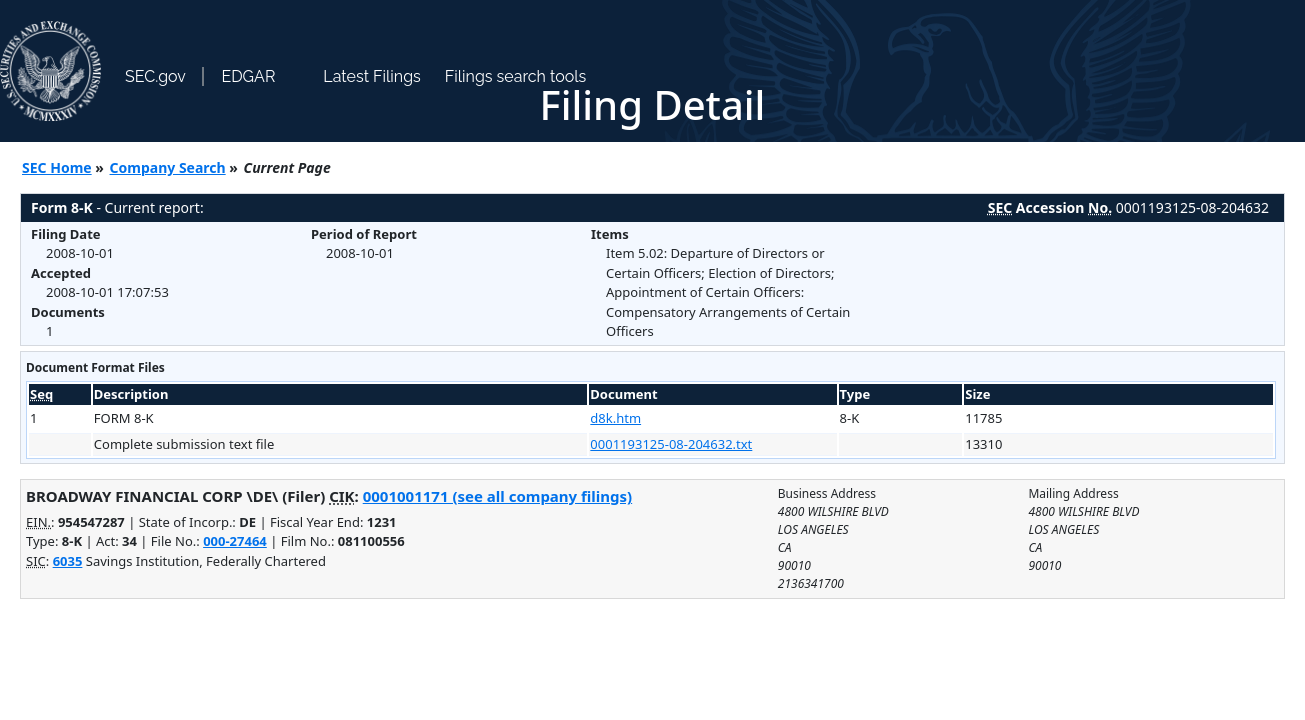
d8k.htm (615, 418)
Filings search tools (516, 76)
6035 (68, 561)
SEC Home (57, 167)
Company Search (168, 167)
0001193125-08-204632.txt (671, 444)
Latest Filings (371, 76)
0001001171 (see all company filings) (497, 496)
